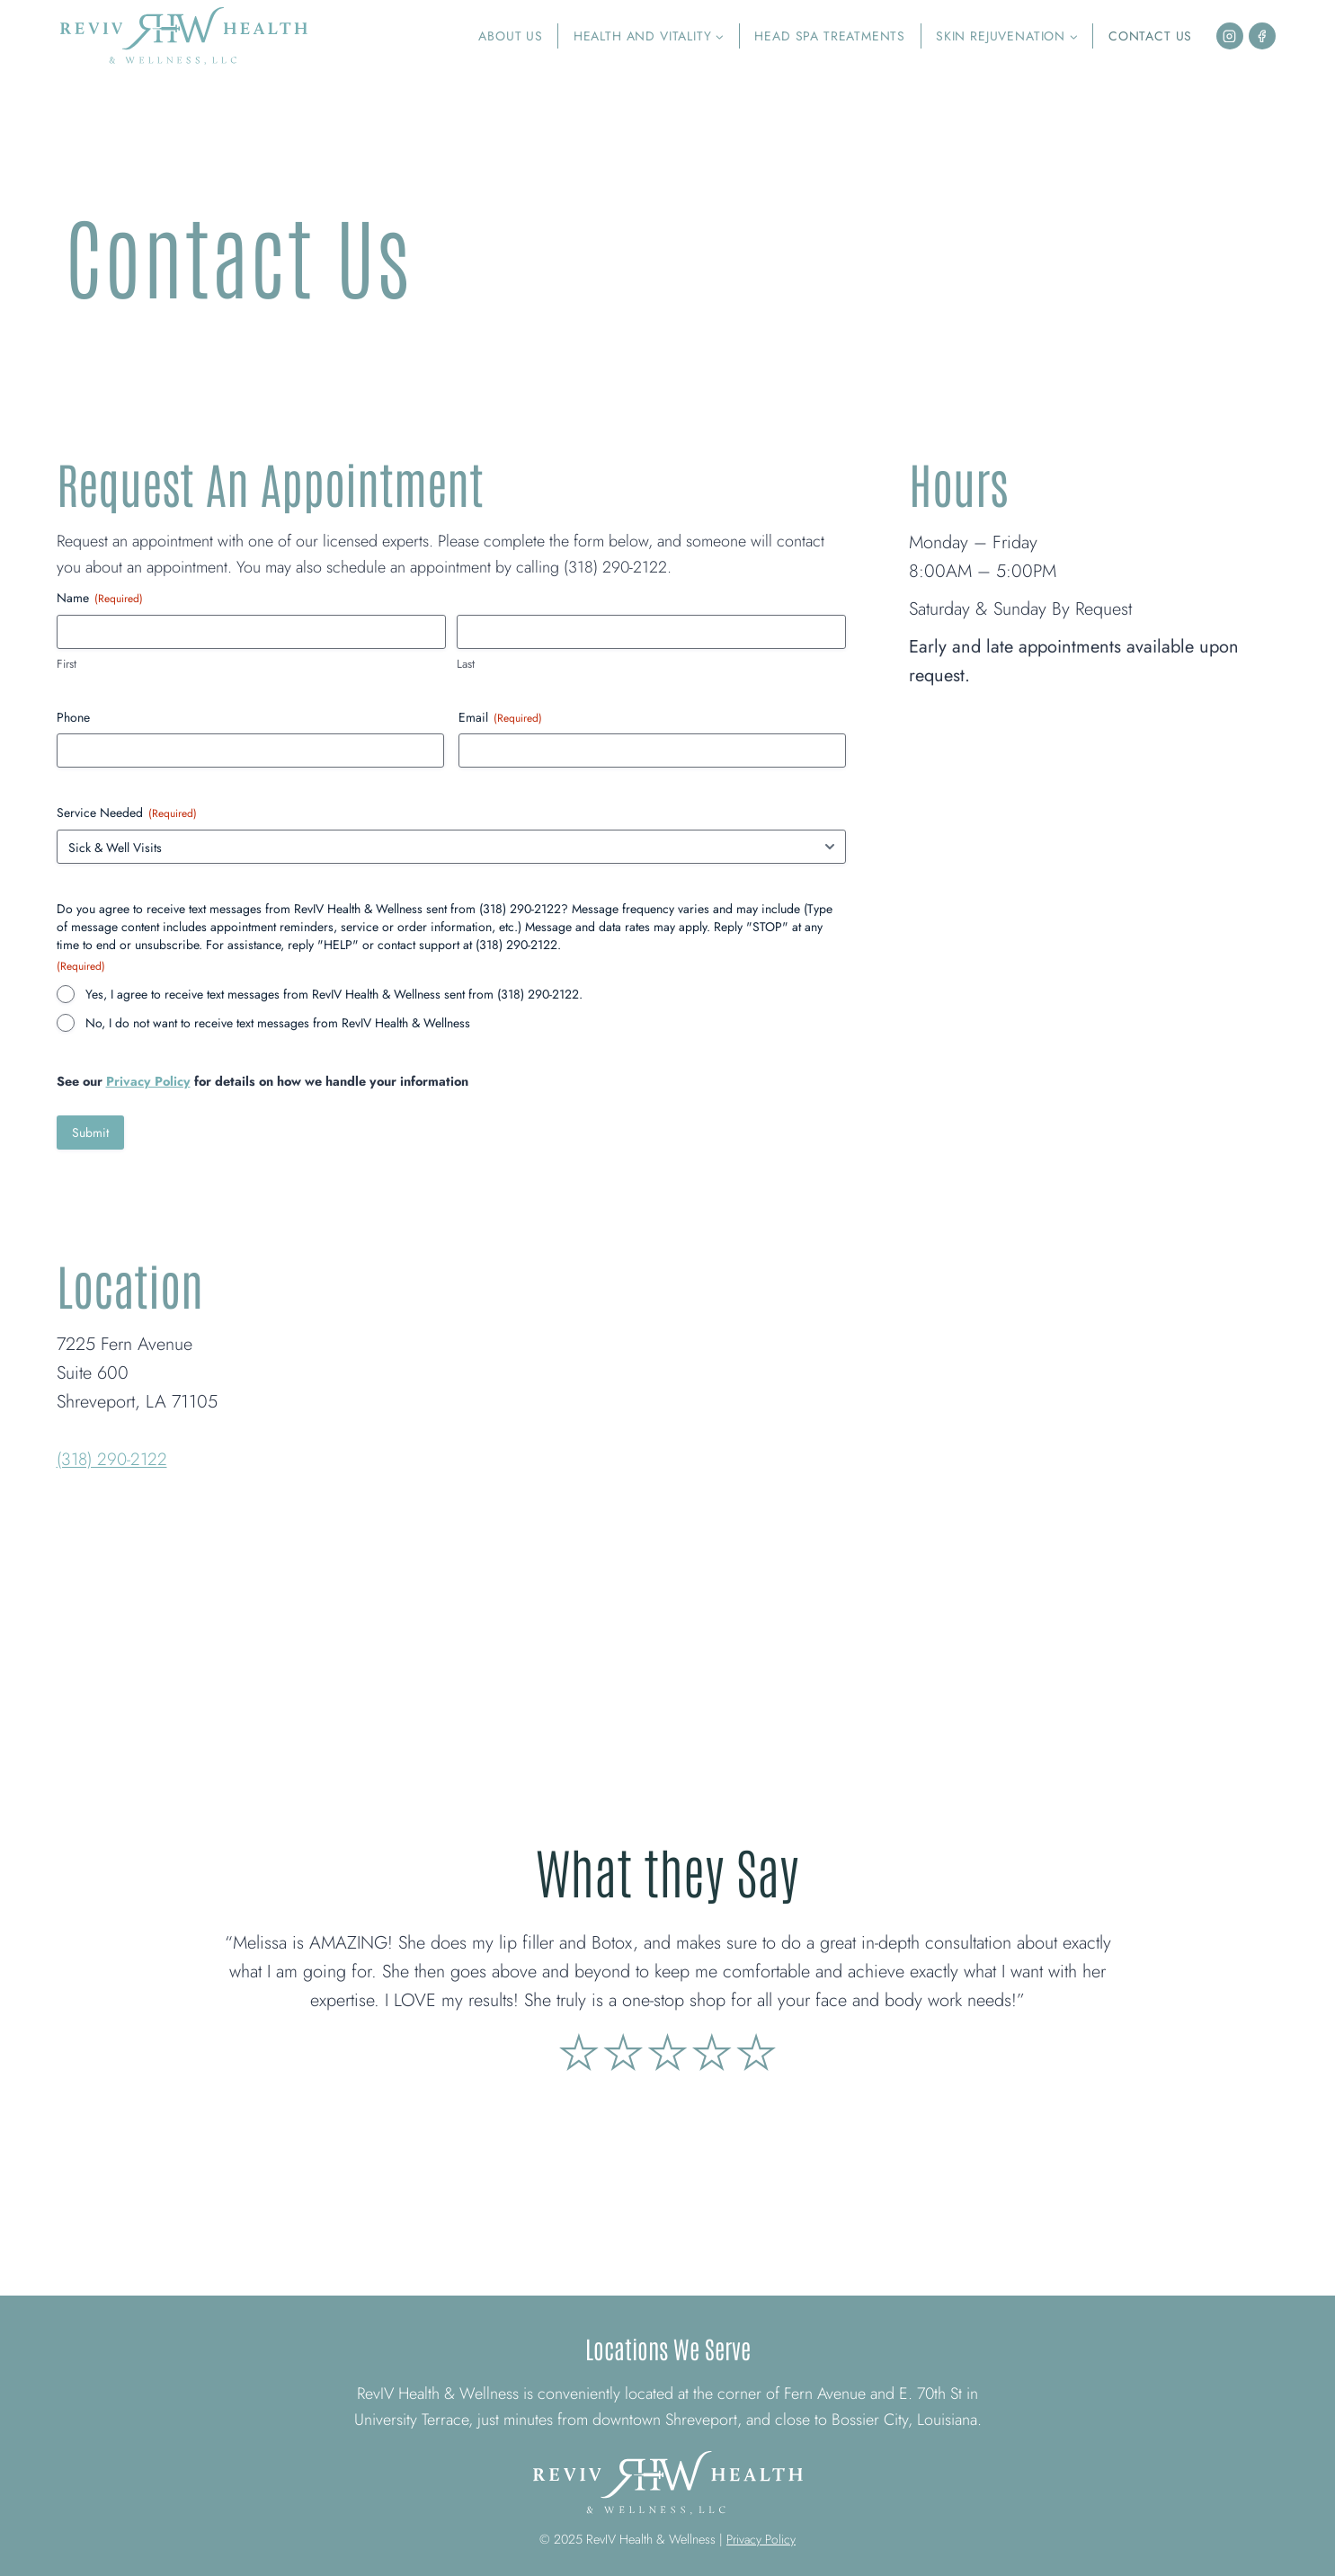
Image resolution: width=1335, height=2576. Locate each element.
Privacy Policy (148, 1081)
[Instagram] (1229, 35)
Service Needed (127, 813)
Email (500, 717)
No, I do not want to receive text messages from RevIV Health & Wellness (277, 1023)
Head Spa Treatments (829, 36)
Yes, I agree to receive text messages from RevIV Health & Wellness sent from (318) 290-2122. (334, 994)
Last (466, 664)
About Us (510, 36)
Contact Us (1150, 36)
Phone (73, 717)
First (66, 664)
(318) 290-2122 (115, 1459)
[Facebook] (1262, 35)
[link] (667, 1950)
